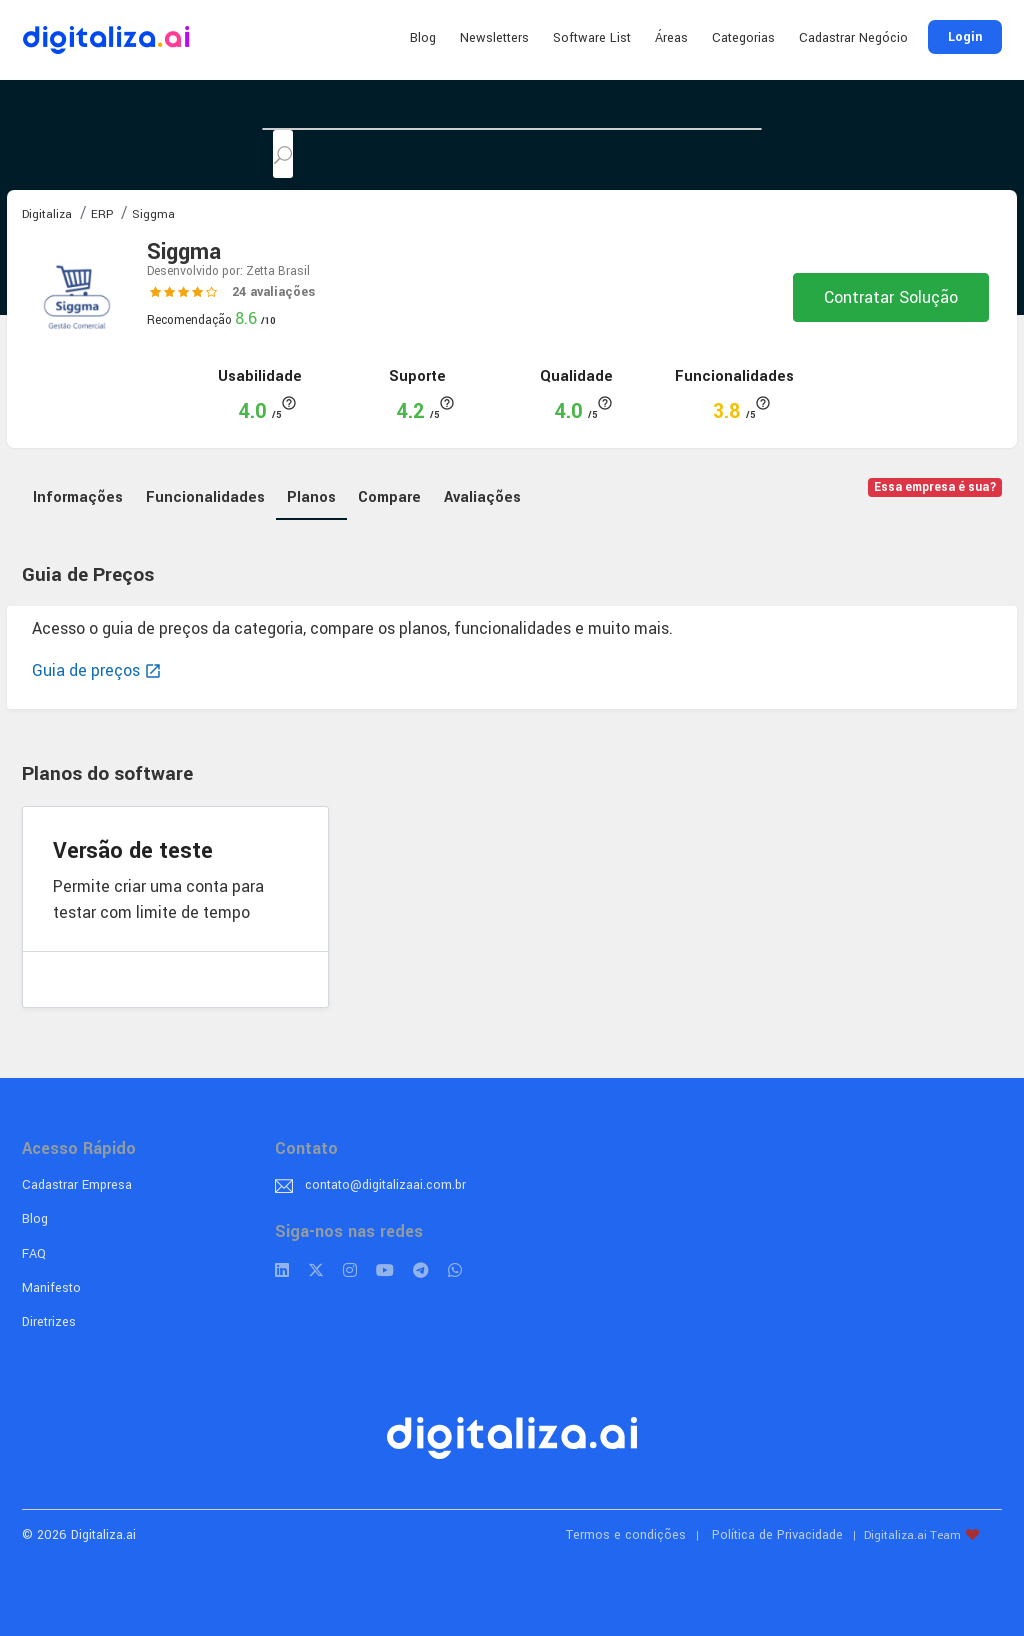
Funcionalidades (205, 497)
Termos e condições (626, 1535)
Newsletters (494, 38)
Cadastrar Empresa (77, 1185)
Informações (78, 497)
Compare (389, 497)
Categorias (743, 38)
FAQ (34, 1254)
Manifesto (51, 1288)
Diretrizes (49, 1322)
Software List (592, 38)
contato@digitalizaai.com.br (385, 1185)
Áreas (671, 38)
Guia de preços (97, 670)
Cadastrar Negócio (853, 38)
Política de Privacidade (777, 1535)
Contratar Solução (891, 297)
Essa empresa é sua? (935, 487)
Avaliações (482, 497)
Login (965, 37)
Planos (311, 497)
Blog (423, 38)
